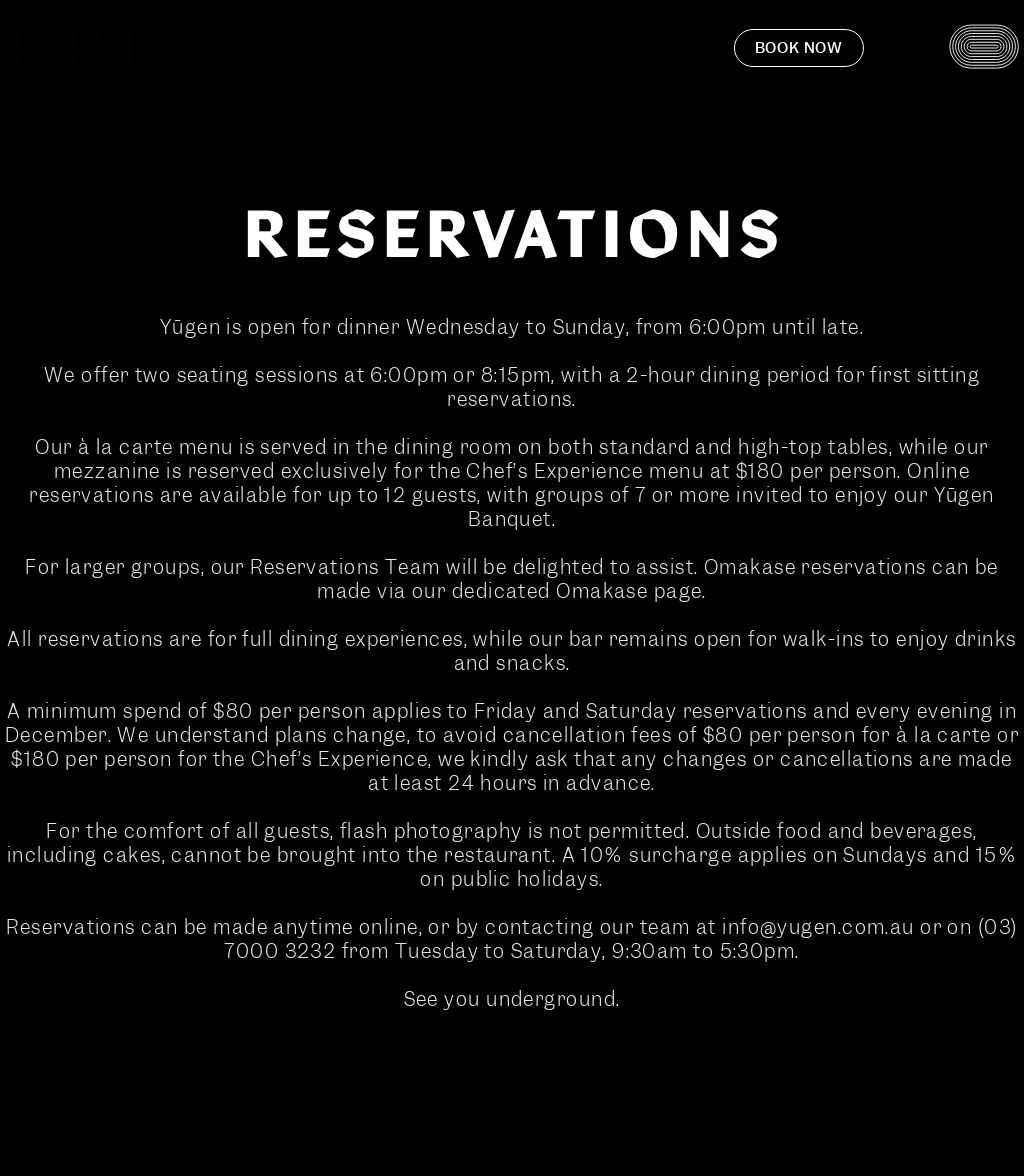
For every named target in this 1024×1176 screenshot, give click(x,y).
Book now (799, 48)
